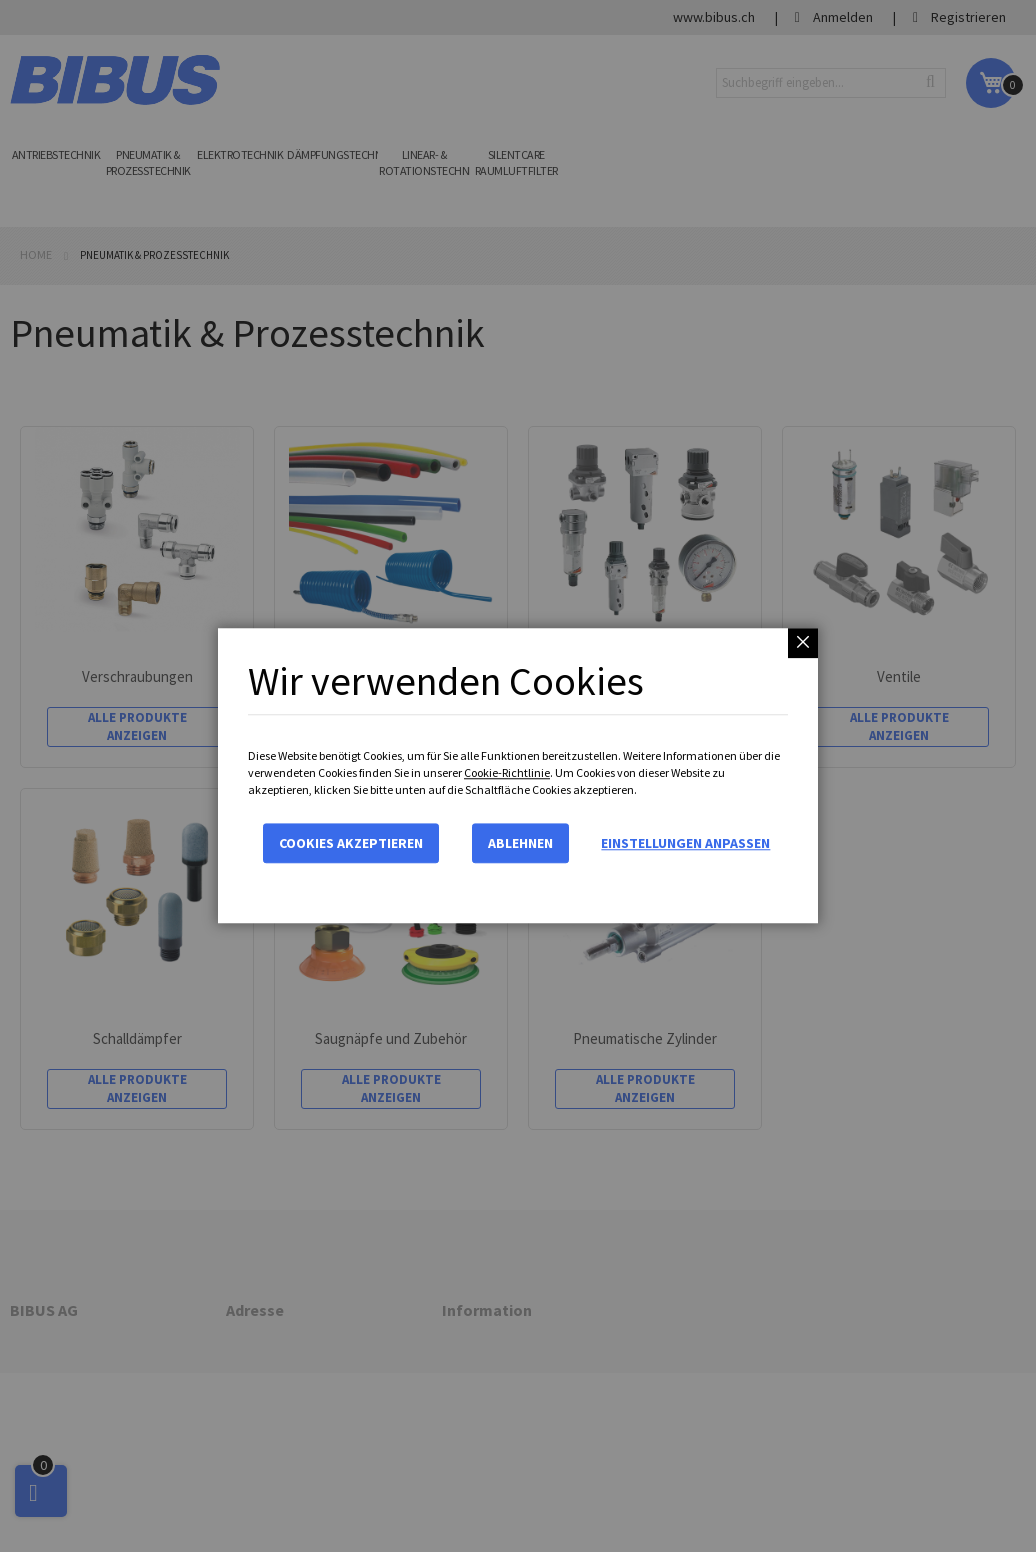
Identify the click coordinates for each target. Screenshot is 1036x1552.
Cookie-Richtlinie (507, 772)
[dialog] (518, 776)
